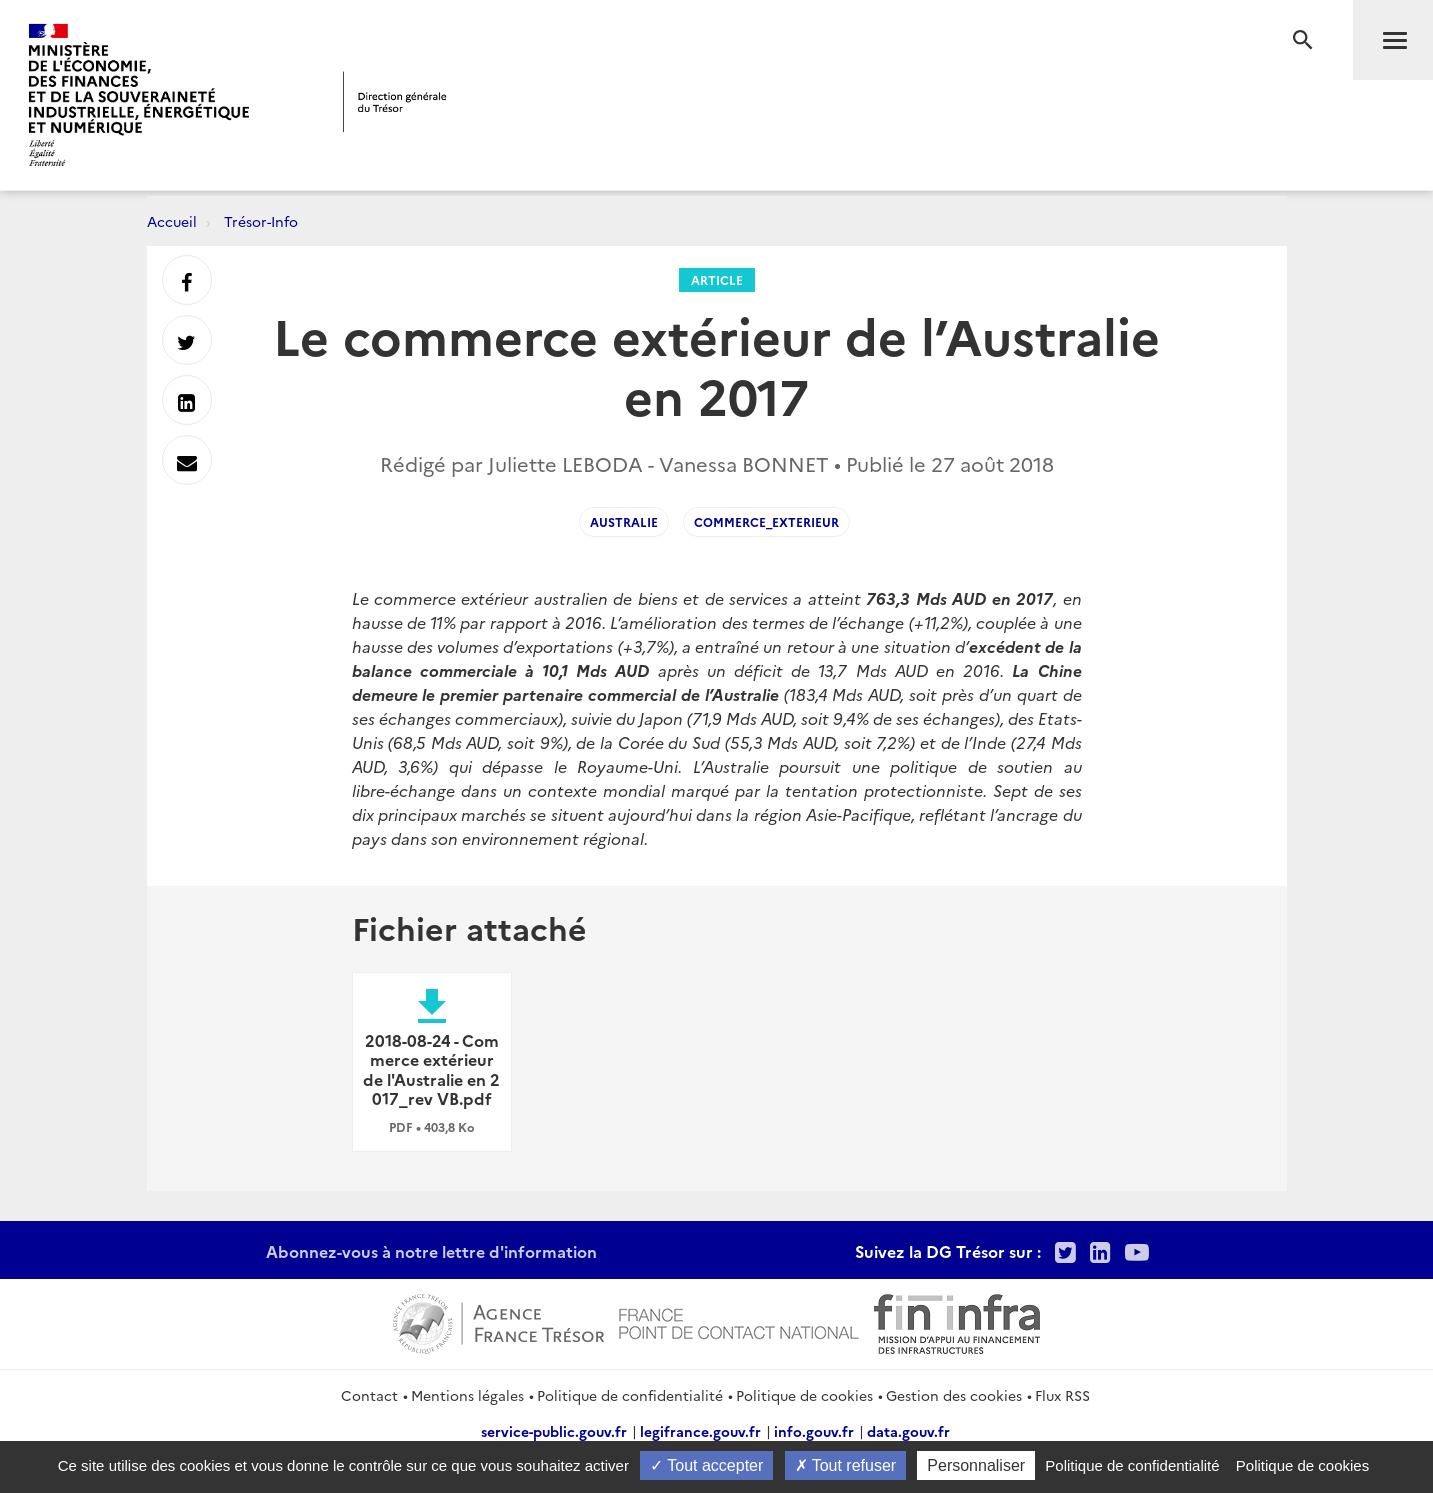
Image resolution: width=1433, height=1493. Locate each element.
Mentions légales (467, 1395)
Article (717, 279)
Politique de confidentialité (630, 1395)
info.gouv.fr (814, 1431)
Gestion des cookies (954, 1395)
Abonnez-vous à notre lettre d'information (431, 1251)
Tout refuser (846, 1465)
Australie (624, 521)
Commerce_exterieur (766, 521)
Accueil (172, 221)
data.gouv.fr (908, 1431)
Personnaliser (976, 1465)
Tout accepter (706, 1465)
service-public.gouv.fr (554, 1431)
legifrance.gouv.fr (700, 1431)
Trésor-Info (261, 221)
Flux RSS (1062, 1395)
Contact (369, 1395)
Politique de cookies (804, 1395)
